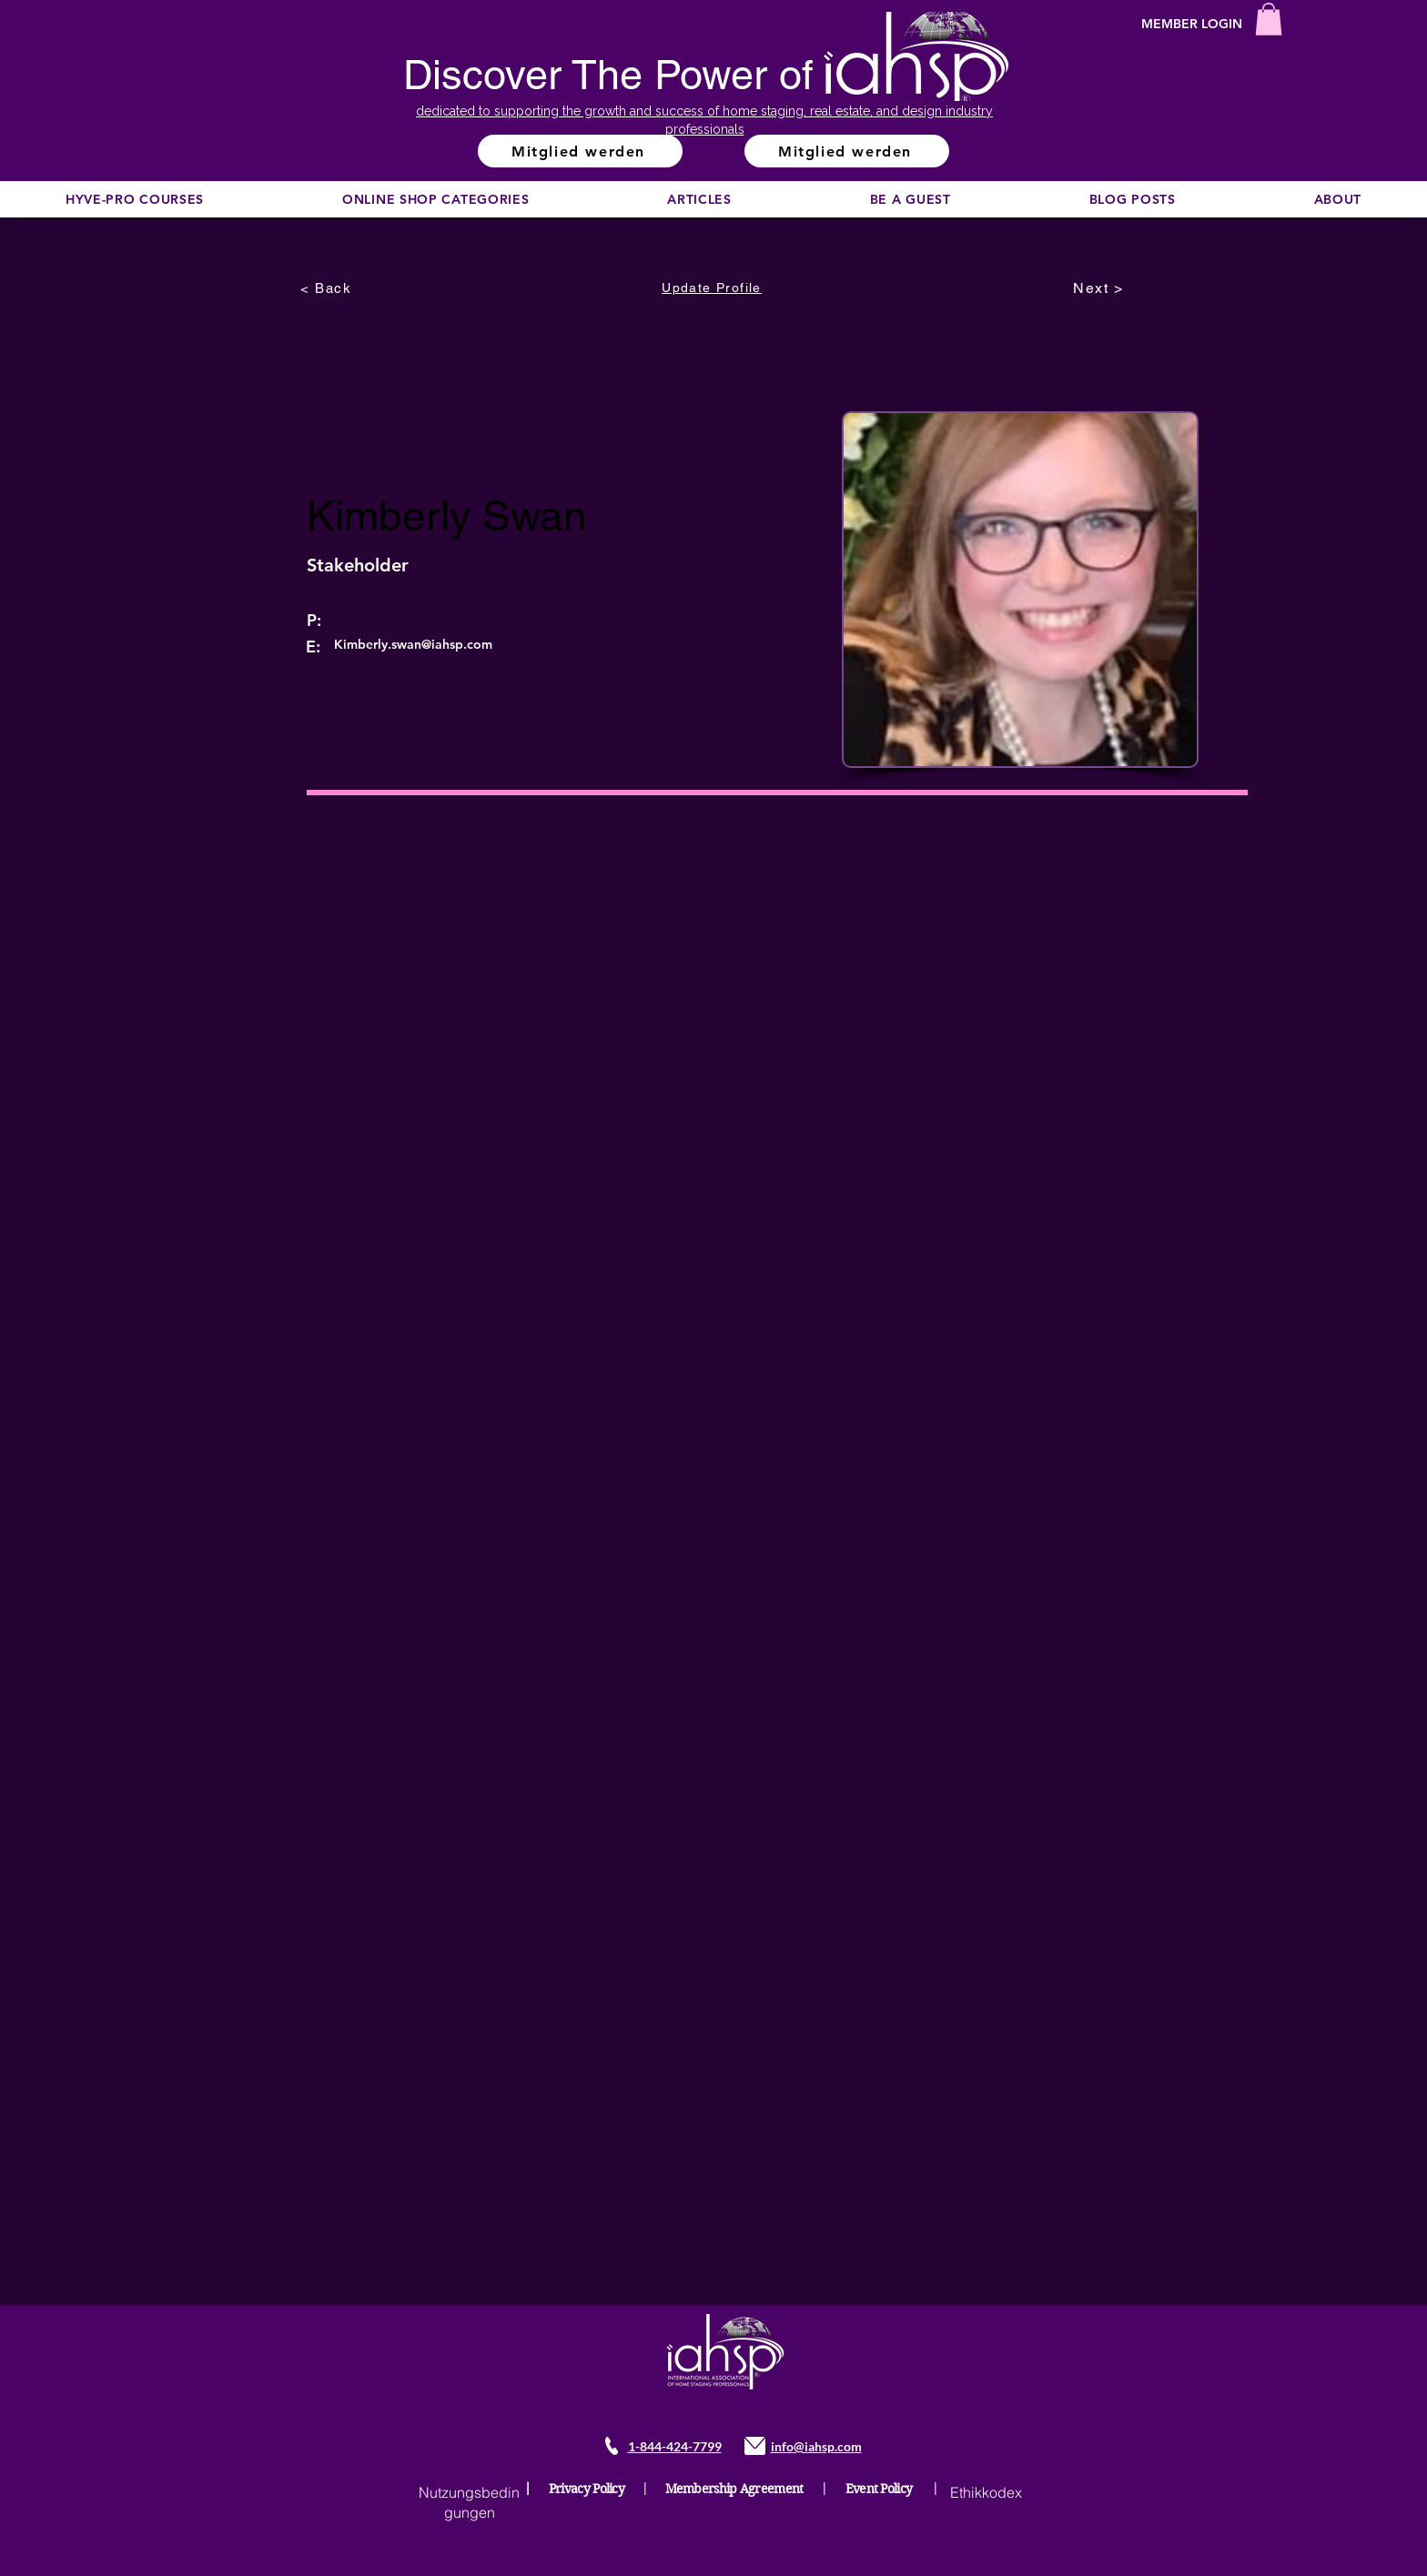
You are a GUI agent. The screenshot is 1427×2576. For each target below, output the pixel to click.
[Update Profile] (713, 287)
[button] (1268, 19)
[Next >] (1100, 287)
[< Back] (327, 287)
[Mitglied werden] (580, 151)
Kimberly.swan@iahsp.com (413, 644)
